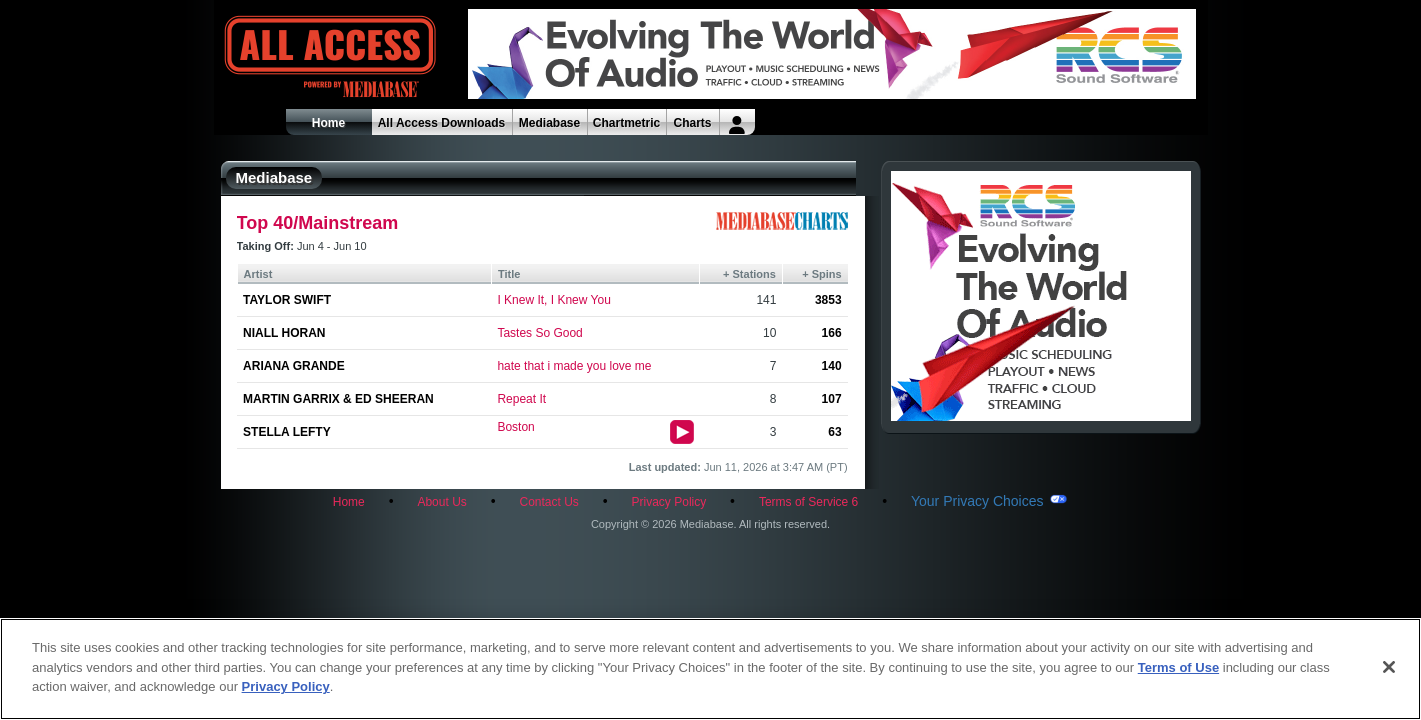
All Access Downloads (442, 123)
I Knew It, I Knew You (553, 300)
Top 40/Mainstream (318, 223)
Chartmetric (626, 123)
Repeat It (521, 399)
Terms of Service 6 (808, 502)
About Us (441, 502)
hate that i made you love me (574, 366)
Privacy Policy (669, 502)
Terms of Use (1178, 667)
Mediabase (549, 123)
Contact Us (548, 502)
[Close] (1389, 667)
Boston (515, 427)
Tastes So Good (539, 333)
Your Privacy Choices (977, 501)
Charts (692, 123)
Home (328, 123)
